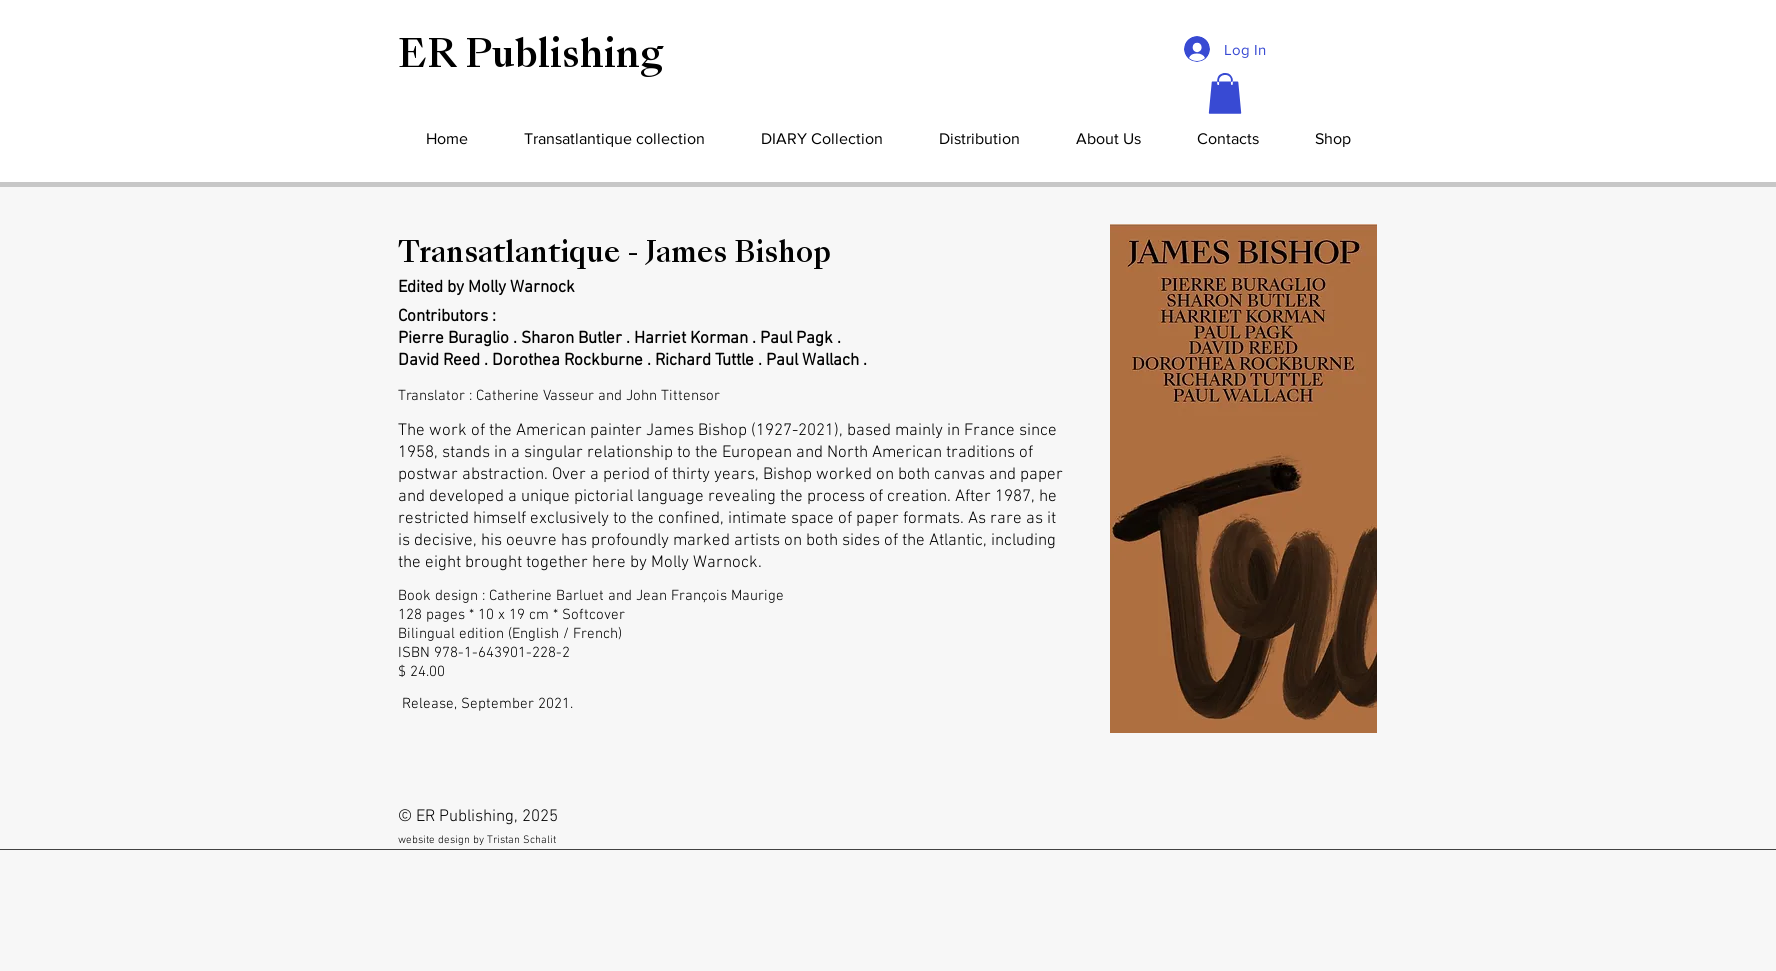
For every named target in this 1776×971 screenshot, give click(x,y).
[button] (1225, 93)
